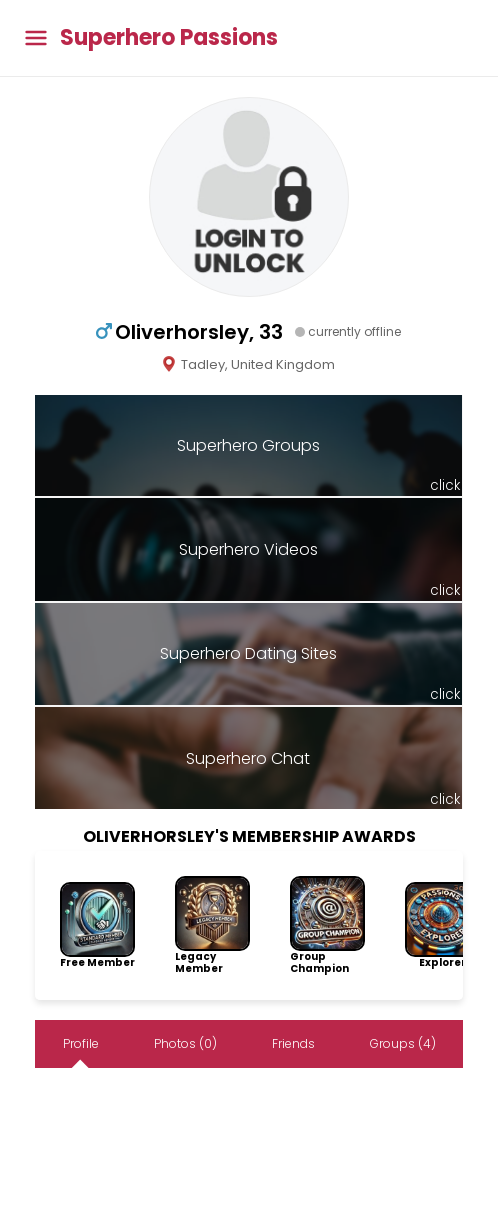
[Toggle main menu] (36, 38)
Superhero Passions (169, 38)
